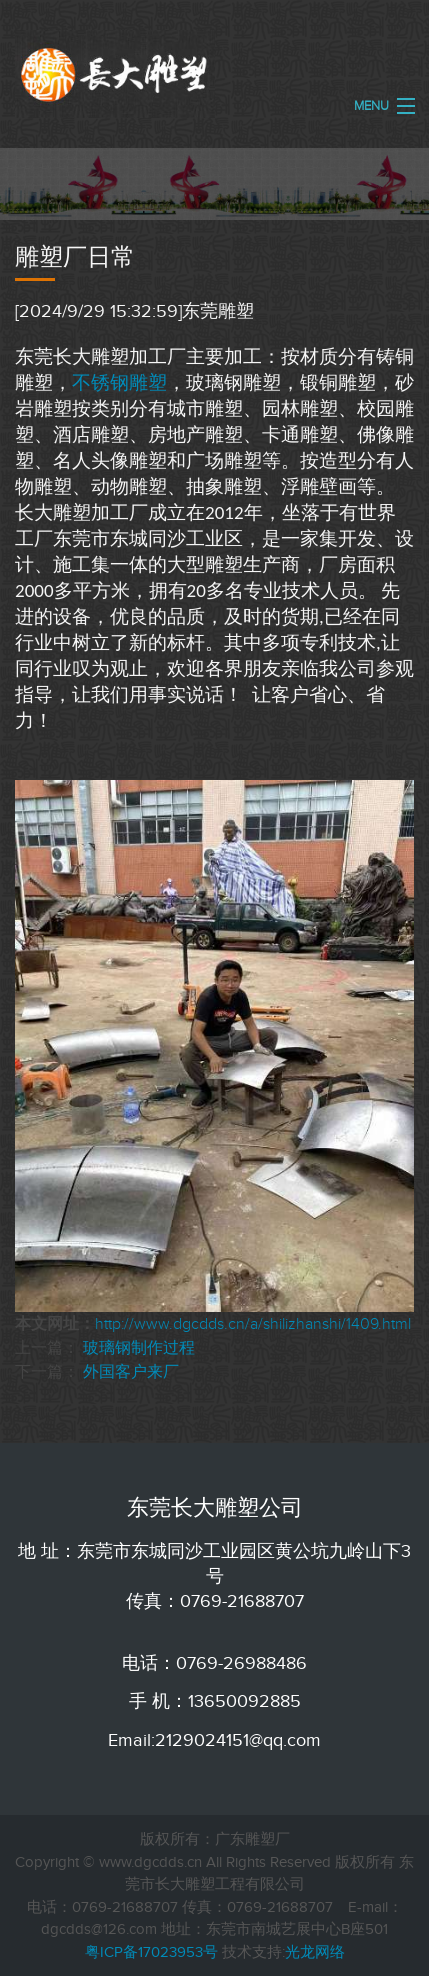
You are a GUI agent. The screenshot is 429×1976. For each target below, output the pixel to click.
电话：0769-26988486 (214, 1663)
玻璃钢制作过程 (139, 1348)
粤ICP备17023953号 (151, 1952)
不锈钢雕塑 (119, 382)
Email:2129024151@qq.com (214, 1740)
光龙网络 (315, 1952)
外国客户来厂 (131, 1372)
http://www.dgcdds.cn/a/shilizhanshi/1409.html (253, 1324)
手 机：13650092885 (215, 1701)
